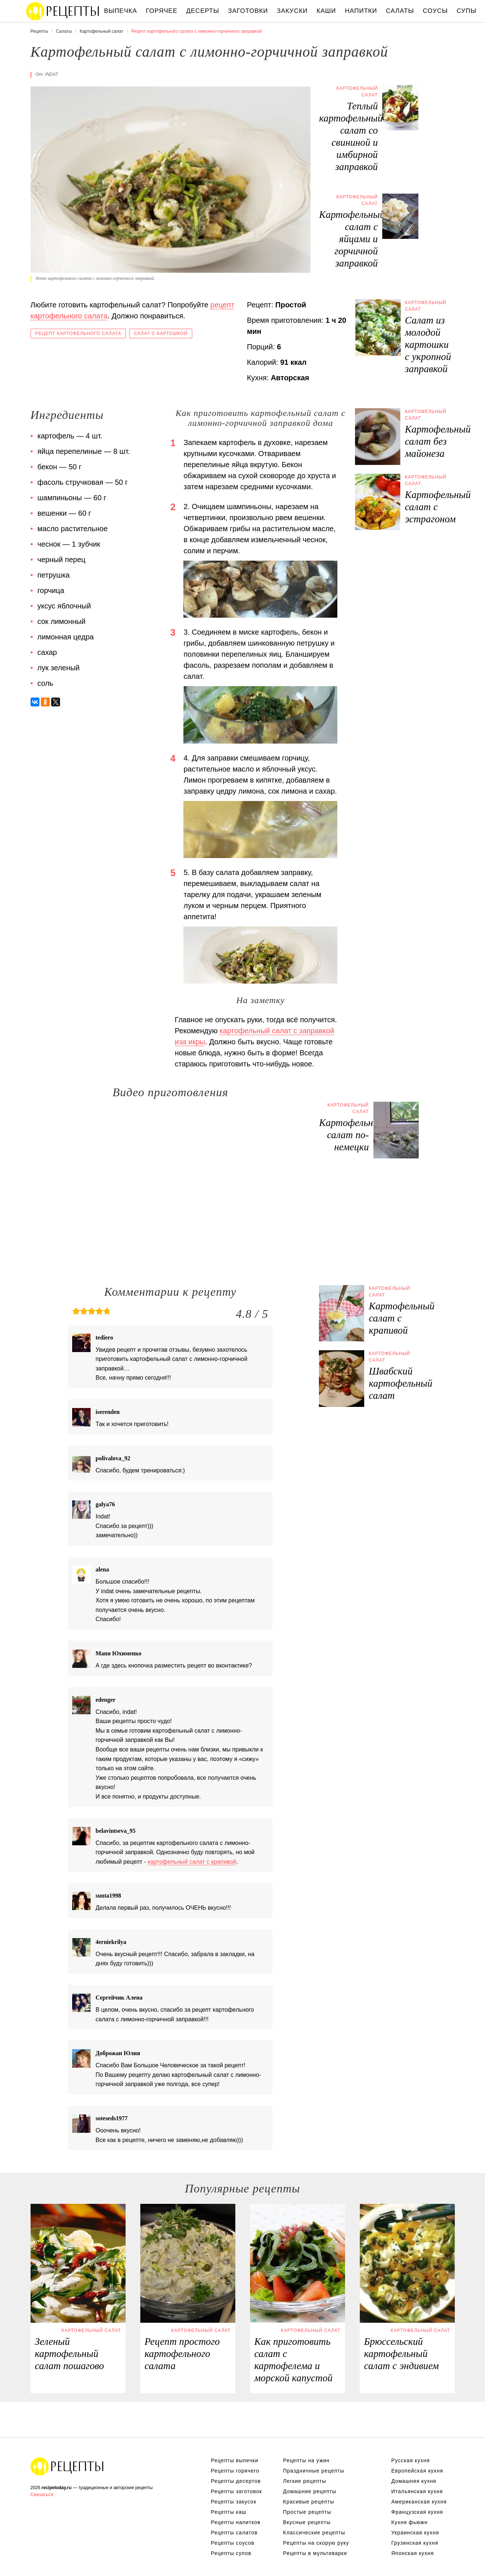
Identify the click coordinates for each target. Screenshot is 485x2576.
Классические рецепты (314, 2533)
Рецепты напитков (236, 2522)
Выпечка (120, 10)
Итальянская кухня (417, 2491)
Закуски (292, 10)
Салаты (400, 10)
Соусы (435, 10)
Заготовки (248, 10)
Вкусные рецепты (307, 2522)
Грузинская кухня (415, 2543)
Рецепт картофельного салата (78, 333)
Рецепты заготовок (236, 2491)
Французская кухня (417, 2512)
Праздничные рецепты (313, 2471)
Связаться (42, 2494)
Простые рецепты (307, 2512)
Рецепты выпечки (235, 2460)
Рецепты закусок (234, 2502)
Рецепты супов (231, 2553)
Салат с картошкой (161, 333)
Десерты (202, 10)
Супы (467, 10)
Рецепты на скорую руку (316, 2543)
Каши (326, 10)
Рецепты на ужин (306, 2460)
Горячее (162, 10)
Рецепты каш (229, 2512)
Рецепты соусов (232, 2543)
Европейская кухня (417, 2471)
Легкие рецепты (304, 2481)
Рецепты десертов (236, 2481)
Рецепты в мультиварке (315, 2553)
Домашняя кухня (413, 2481)
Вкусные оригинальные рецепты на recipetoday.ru (67, 2466)
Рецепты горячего (235, 2471)
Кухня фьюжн (409, 2522)
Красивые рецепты (308, 2502)
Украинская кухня (415, 2533)
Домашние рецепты (310, 2491)
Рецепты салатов (234, 2533)
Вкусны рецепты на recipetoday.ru (63, 11)
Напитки (361, 10)
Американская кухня (419, 2502)
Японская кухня (412, 2553)
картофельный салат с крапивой (192, 1862)
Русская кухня (410, 2460)
